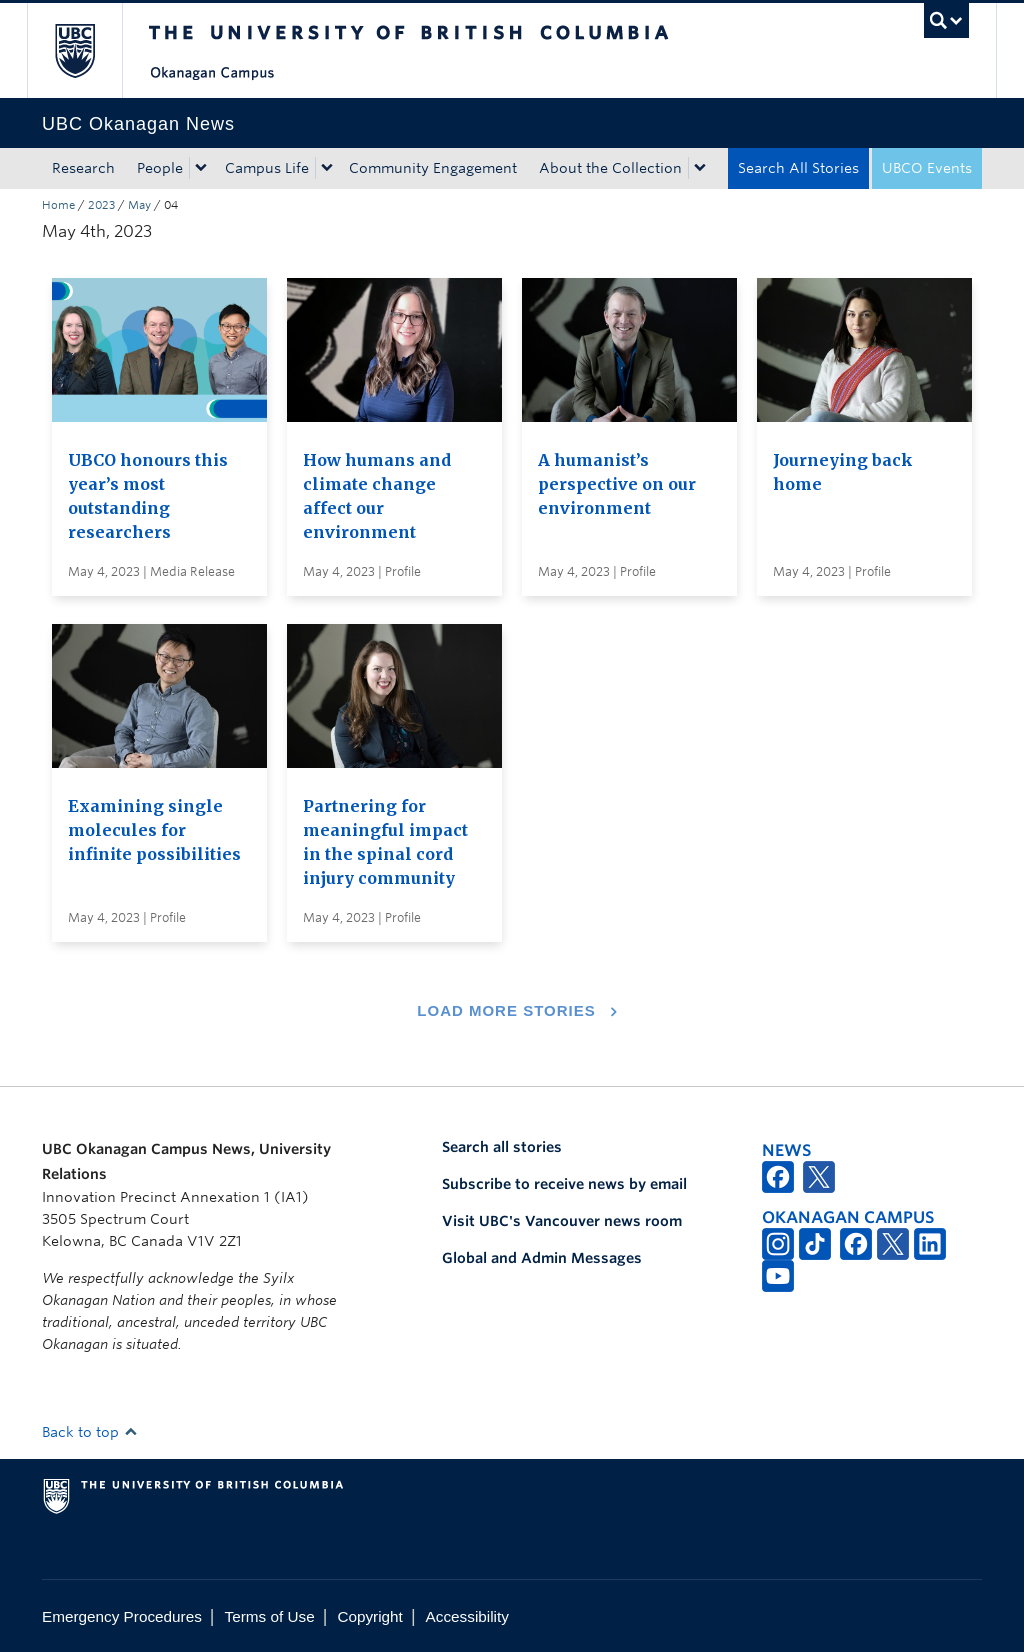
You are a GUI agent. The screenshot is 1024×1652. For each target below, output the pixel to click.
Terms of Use (270, 1616)
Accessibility (467, 1616)
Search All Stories (798, 168)
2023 (101, 205)
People (160, 168)
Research (83, 168)
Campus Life (267, 168)
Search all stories (502, 1147)
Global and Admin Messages (542, 1258)
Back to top (90, 1432)
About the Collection (610, 168)
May (139, 205)
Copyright (369, 1616)
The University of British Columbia (89, 50)
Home (58, 205)
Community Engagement (433, 168)
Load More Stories (506, 1010)
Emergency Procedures (122, 1616)
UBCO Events (927, 168)
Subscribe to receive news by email (564, 1184)
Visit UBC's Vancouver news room (562, 1221)
